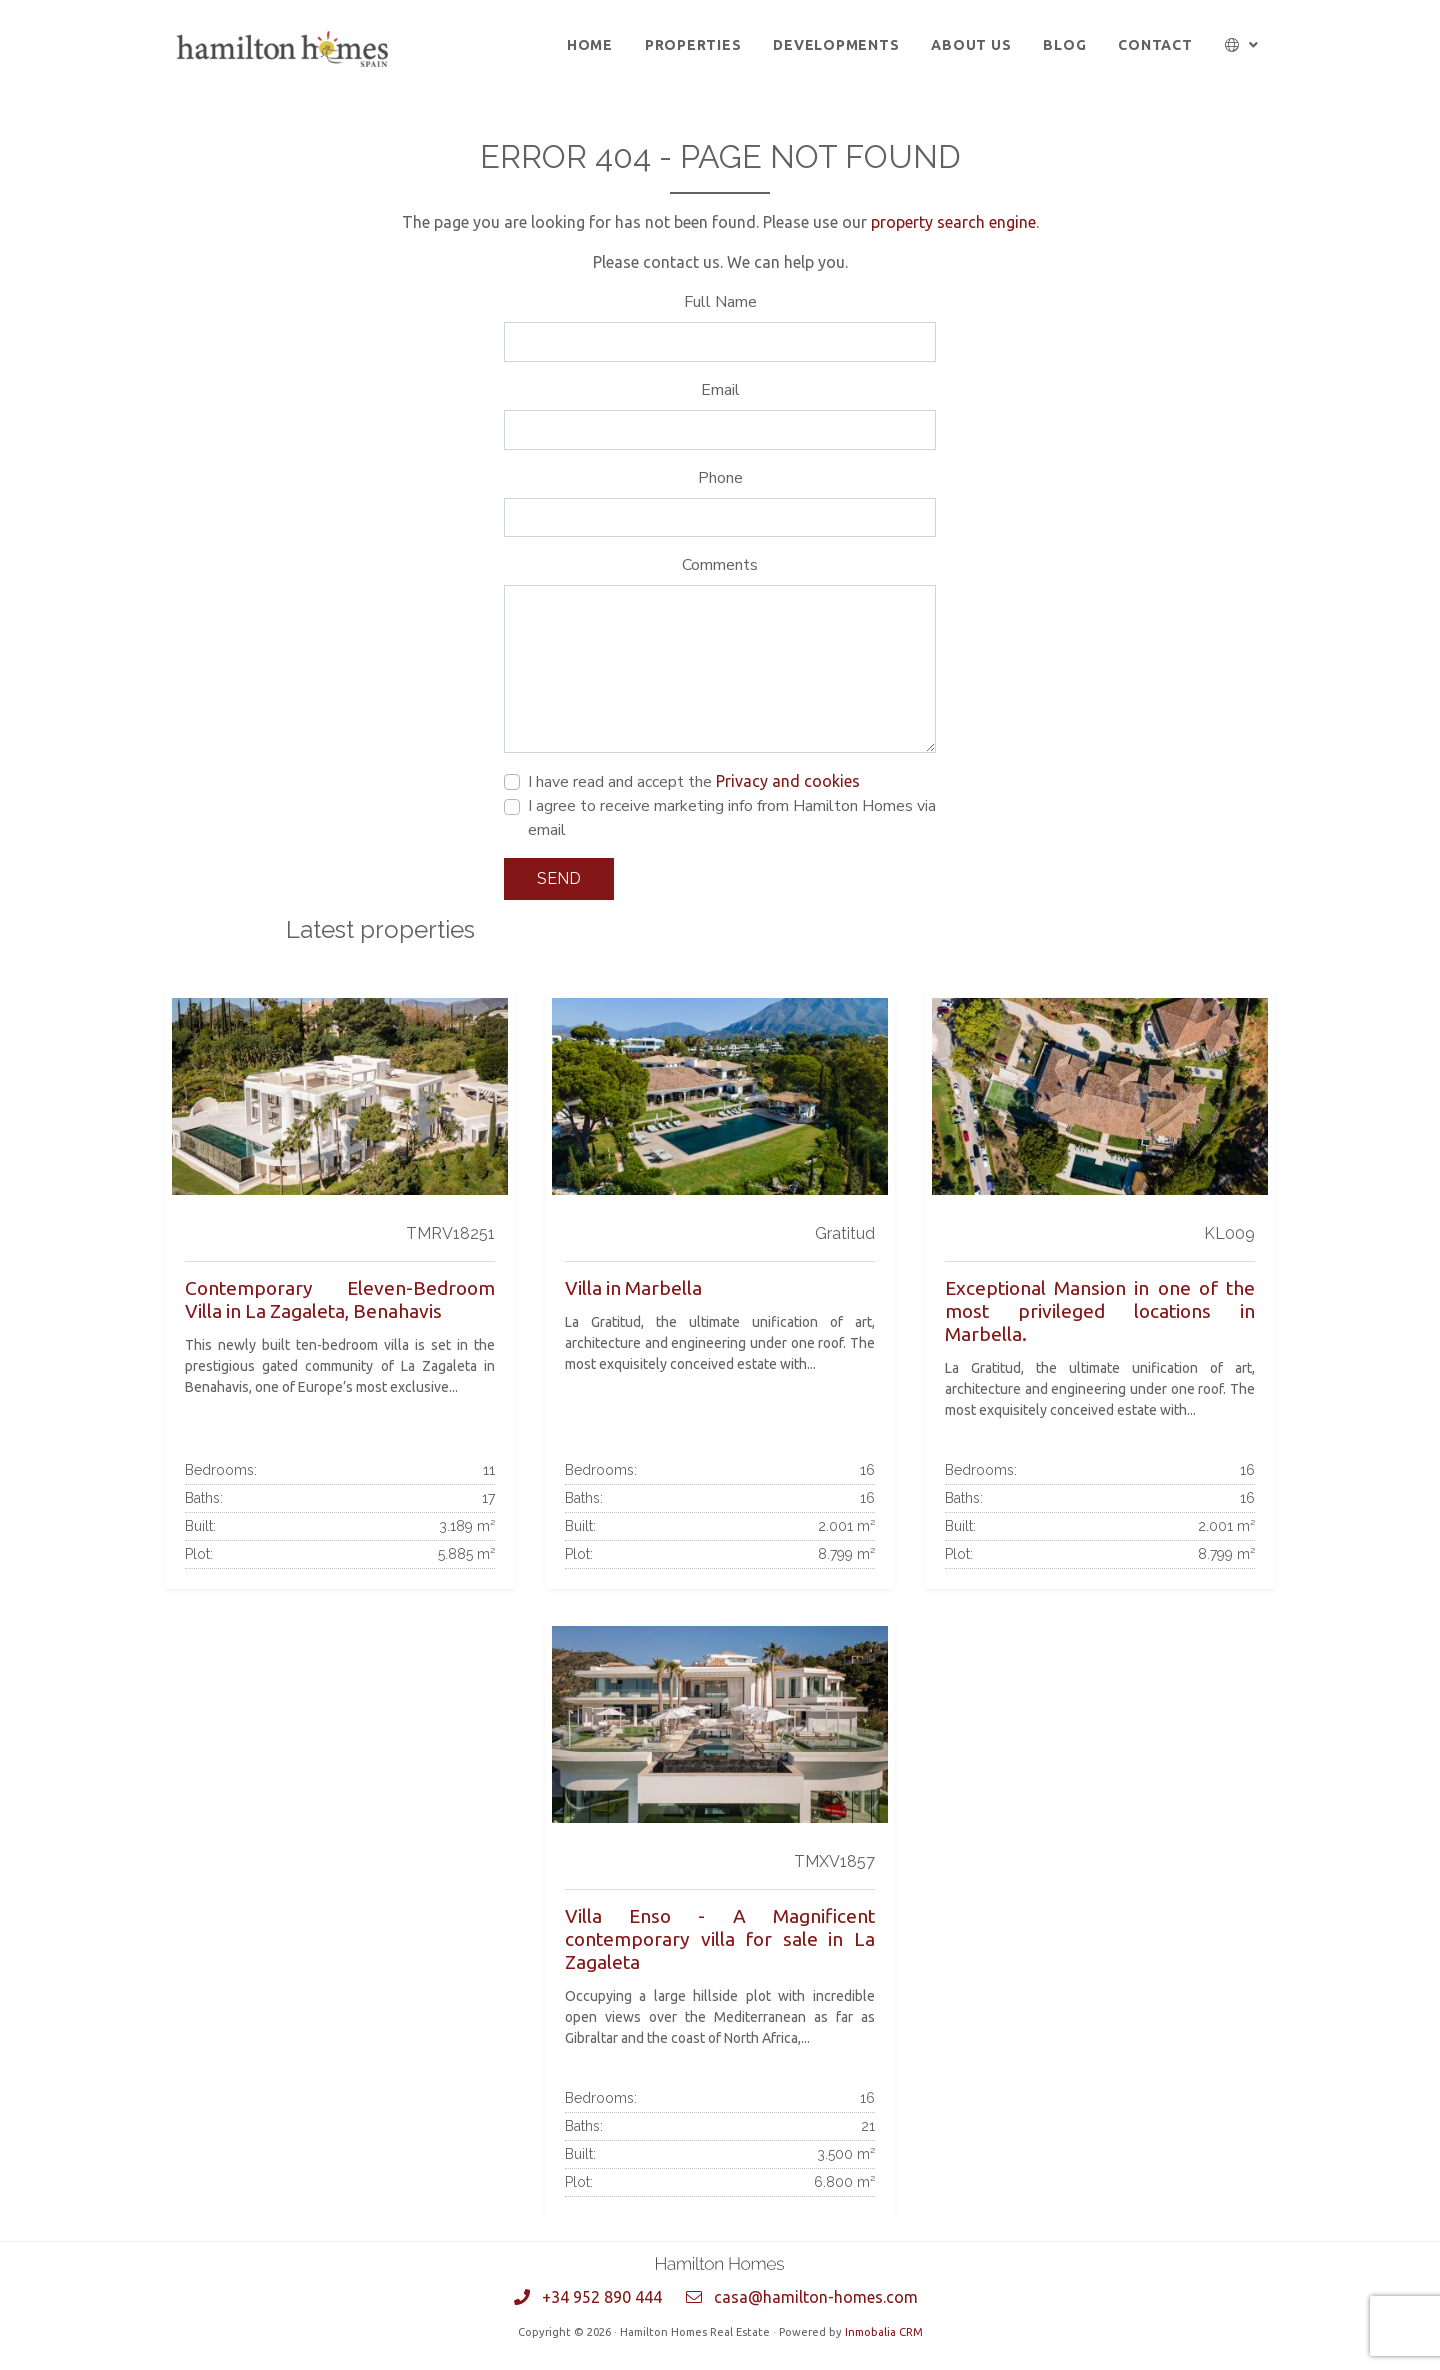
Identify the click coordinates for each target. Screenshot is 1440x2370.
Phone (720, 478)
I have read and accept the (694, 782)
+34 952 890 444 (602, 2297)
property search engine (953, 222)
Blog (1064, 45)
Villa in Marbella (633, 1288)
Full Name (720, 302)
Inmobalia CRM (884, 2332)
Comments (720, 565)
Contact (1155, 45)
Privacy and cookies (788, 781)
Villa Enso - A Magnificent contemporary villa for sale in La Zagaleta (720, 1939)
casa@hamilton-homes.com (816, 2297)
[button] (1242, 45)
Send (559, 878)
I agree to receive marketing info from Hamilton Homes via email (732, 818)
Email (720, 390)
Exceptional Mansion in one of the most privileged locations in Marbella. (1100, 1311)
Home (590, 45)
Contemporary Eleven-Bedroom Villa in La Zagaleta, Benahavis (340, 1299)
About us (971, 45)
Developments (836, 45)
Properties (693, 45)
